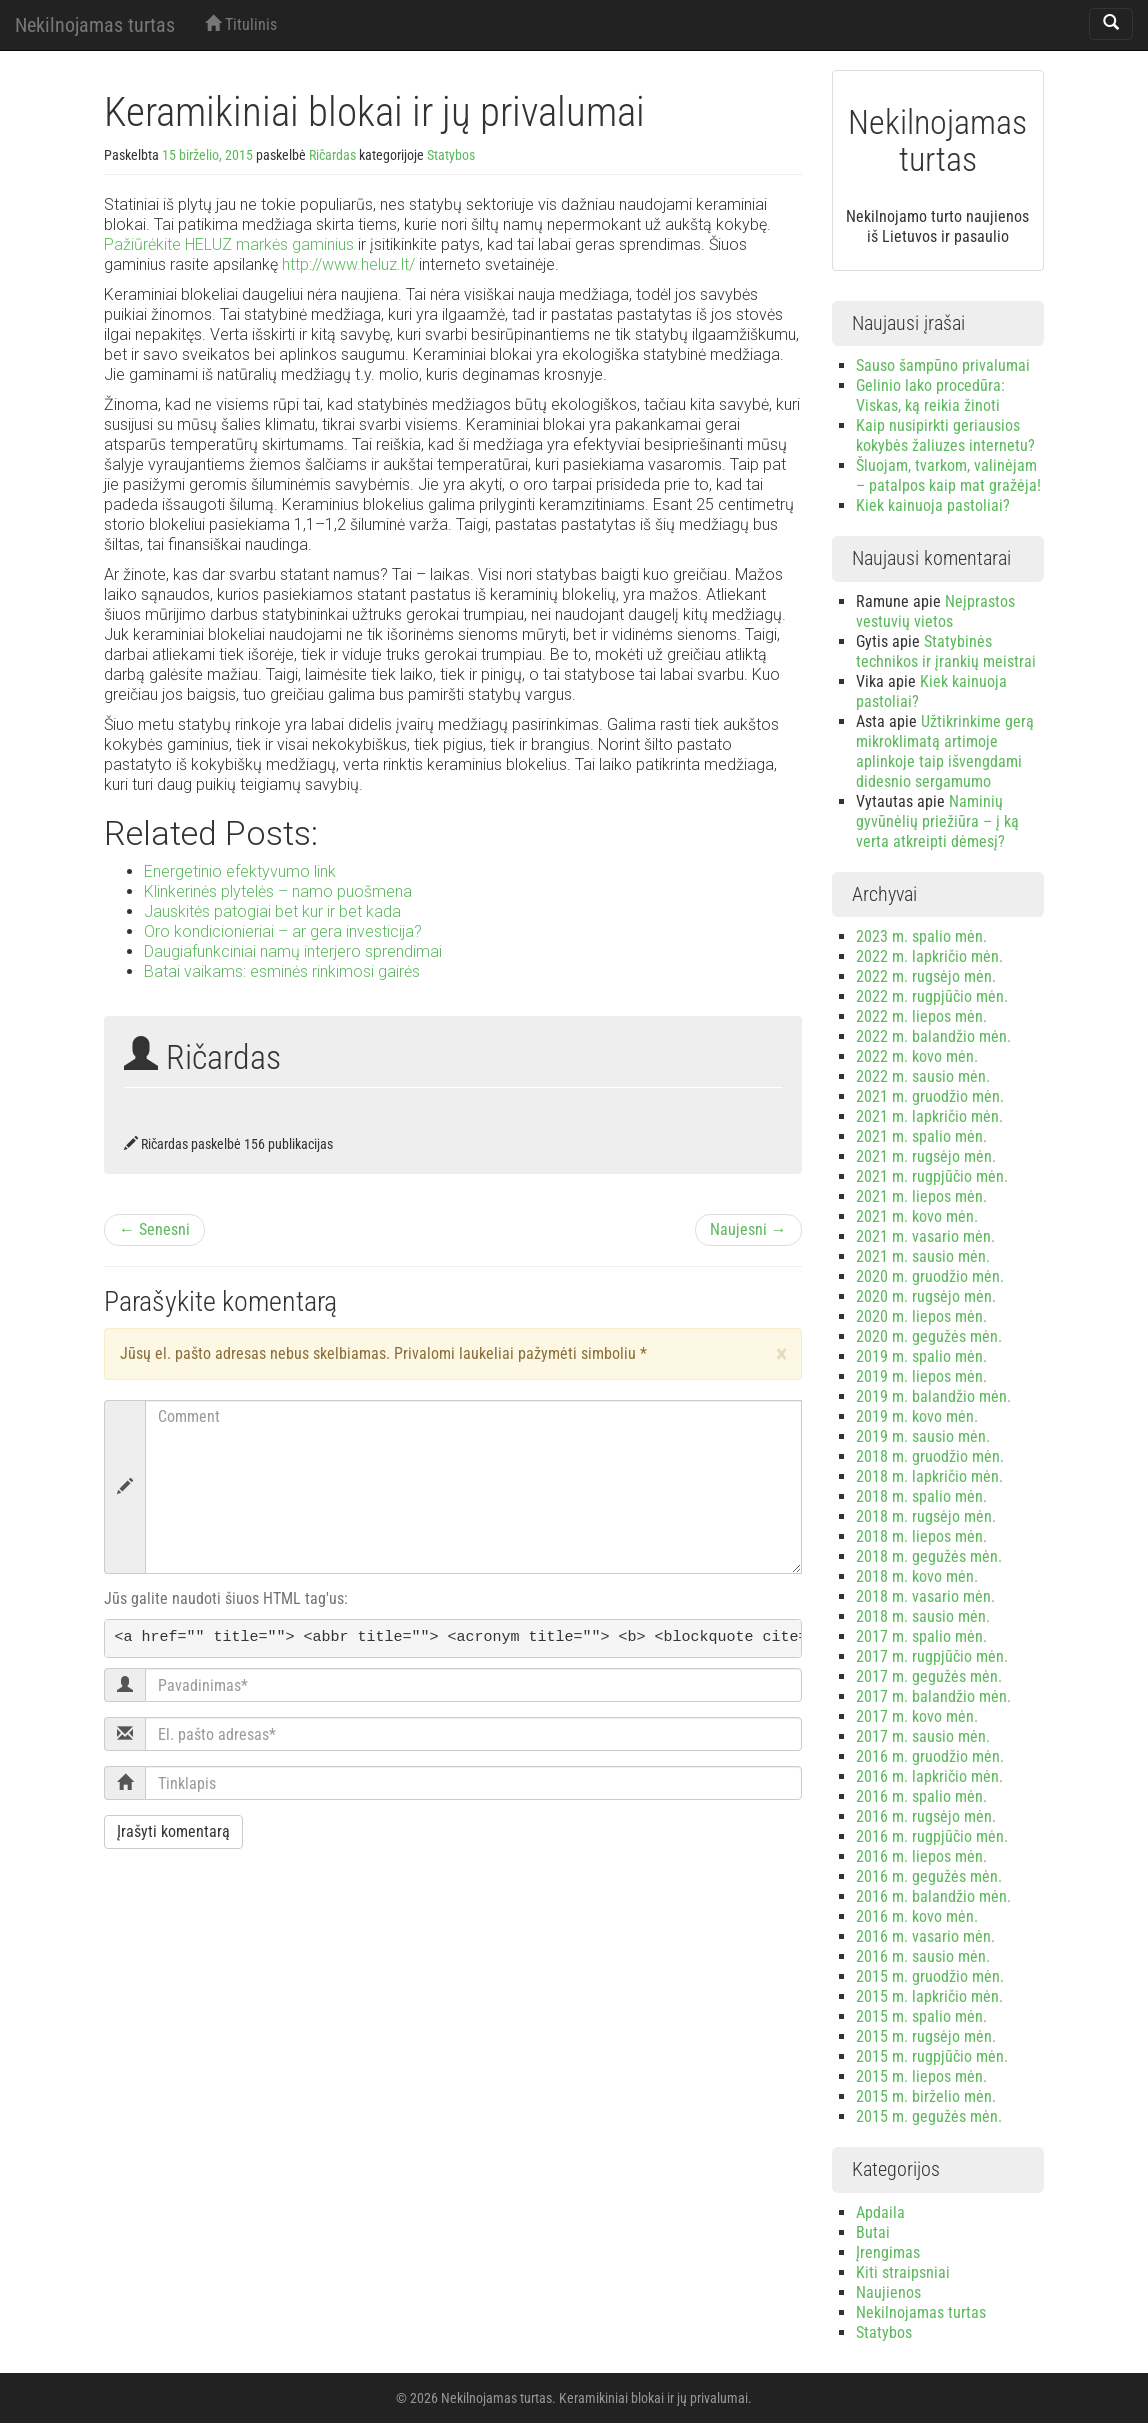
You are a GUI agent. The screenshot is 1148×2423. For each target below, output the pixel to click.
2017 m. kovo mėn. (917, 1716)
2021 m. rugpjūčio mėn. (932, 1176)
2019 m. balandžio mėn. (933, 1396)
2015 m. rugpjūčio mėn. (932, 2056)
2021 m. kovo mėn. (917, 1216)
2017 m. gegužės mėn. (929, 1676)
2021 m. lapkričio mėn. (929, 1116)
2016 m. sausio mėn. (923, 1956)
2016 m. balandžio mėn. (933, 1896)
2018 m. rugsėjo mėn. (926, 1516)
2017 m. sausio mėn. (923, 1736)
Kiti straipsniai (903, 2272)
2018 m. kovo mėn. (917, 1576)
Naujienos (888, 2292)
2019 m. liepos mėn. (921, 1376)
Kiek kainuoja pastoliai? (933, 505)
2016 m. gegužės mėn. (929, 1876)
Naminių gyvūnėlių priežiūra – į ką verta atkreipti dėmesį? (937, 821)
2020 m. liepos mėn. (921, 1316)
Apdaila (880, 2212)
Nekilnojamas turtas (95, 25)
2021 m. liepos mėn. (921, 1196)
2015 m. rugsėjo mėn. (926, 2036)
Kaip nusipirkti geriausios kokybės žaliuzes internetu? (945, 435)
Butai (873, 2232)
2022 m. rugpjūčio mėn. (932, 996)
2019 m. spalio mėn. (921, 1356)
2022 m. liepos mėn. (921, 1016)
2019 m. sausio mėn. (923, 1436)
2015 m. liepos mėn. (921, 2076)
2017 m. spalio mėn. (921, 1636)
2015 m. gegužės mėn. (929, 2116)
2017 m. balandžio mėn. (933, 1696)
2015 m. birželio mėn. (926, 2096)
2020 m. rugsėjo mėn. (926, 1296)
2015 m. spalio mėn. (921, 2016)
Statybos (451, 155)
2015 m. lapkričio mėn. (929, 1996)
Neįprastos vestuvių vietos (935, 611)
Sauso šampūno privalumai (943, 365)
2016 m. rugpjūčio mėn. (932, 1836)
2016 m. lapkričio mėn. (929, 1776)
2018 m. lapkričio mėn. (929, 1476)
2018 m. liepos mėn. (921, 1536)
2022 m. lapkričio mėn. (929, 956)
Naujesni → (748, 1229)
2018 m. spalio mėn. (921, 1496)
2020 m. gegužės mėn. (929, 1336)
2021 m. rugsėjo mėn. (926, 1156)
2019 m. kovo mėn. (917, 1416)
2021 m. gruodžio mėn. (930, 1096)
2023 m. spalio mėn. (921, 936)
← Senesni (154, 1229)
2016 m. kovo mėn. (917, 1916)
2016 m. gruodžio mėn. (930, 1756)
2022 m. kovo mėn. (917, 1056)
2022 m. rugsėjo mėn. (926, 976)
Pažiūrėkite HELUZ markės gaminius (229, 244)
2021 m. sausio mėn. (923, 1256)
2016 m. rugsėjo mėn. (926, 1816)
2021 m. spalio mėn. (921, 1136)
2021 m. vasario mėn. (925, 1236)
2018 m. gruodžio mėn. (930, 1456)
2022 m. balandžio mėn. (933, 1036)
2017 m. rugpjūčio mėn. (932, 1656)
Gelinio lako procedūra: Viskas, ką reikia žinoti (930, 395)
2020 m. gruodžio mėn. (930, 1276)
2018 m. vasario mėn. (925, 1596)
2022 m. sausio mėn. (923, 1076)
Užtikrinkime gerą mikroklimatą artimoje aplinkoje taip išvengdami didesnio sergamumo (945, 751)
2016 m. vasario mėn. (925, 1936)
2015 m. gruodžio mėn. (930, 1976)
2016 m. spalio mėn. (921, 1796)
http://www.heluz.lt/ (348, 264)
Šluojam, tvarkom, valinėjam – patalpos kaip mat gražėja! (948, 475)
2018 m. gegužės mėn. (929, 1556)
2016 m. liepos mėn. (921, 1856)
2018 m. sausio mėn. (923, 1616)
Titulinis (241, 24)
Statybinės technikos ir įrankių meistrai (946, 651)
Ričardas (332, 155)
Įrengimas (888, 2252)
